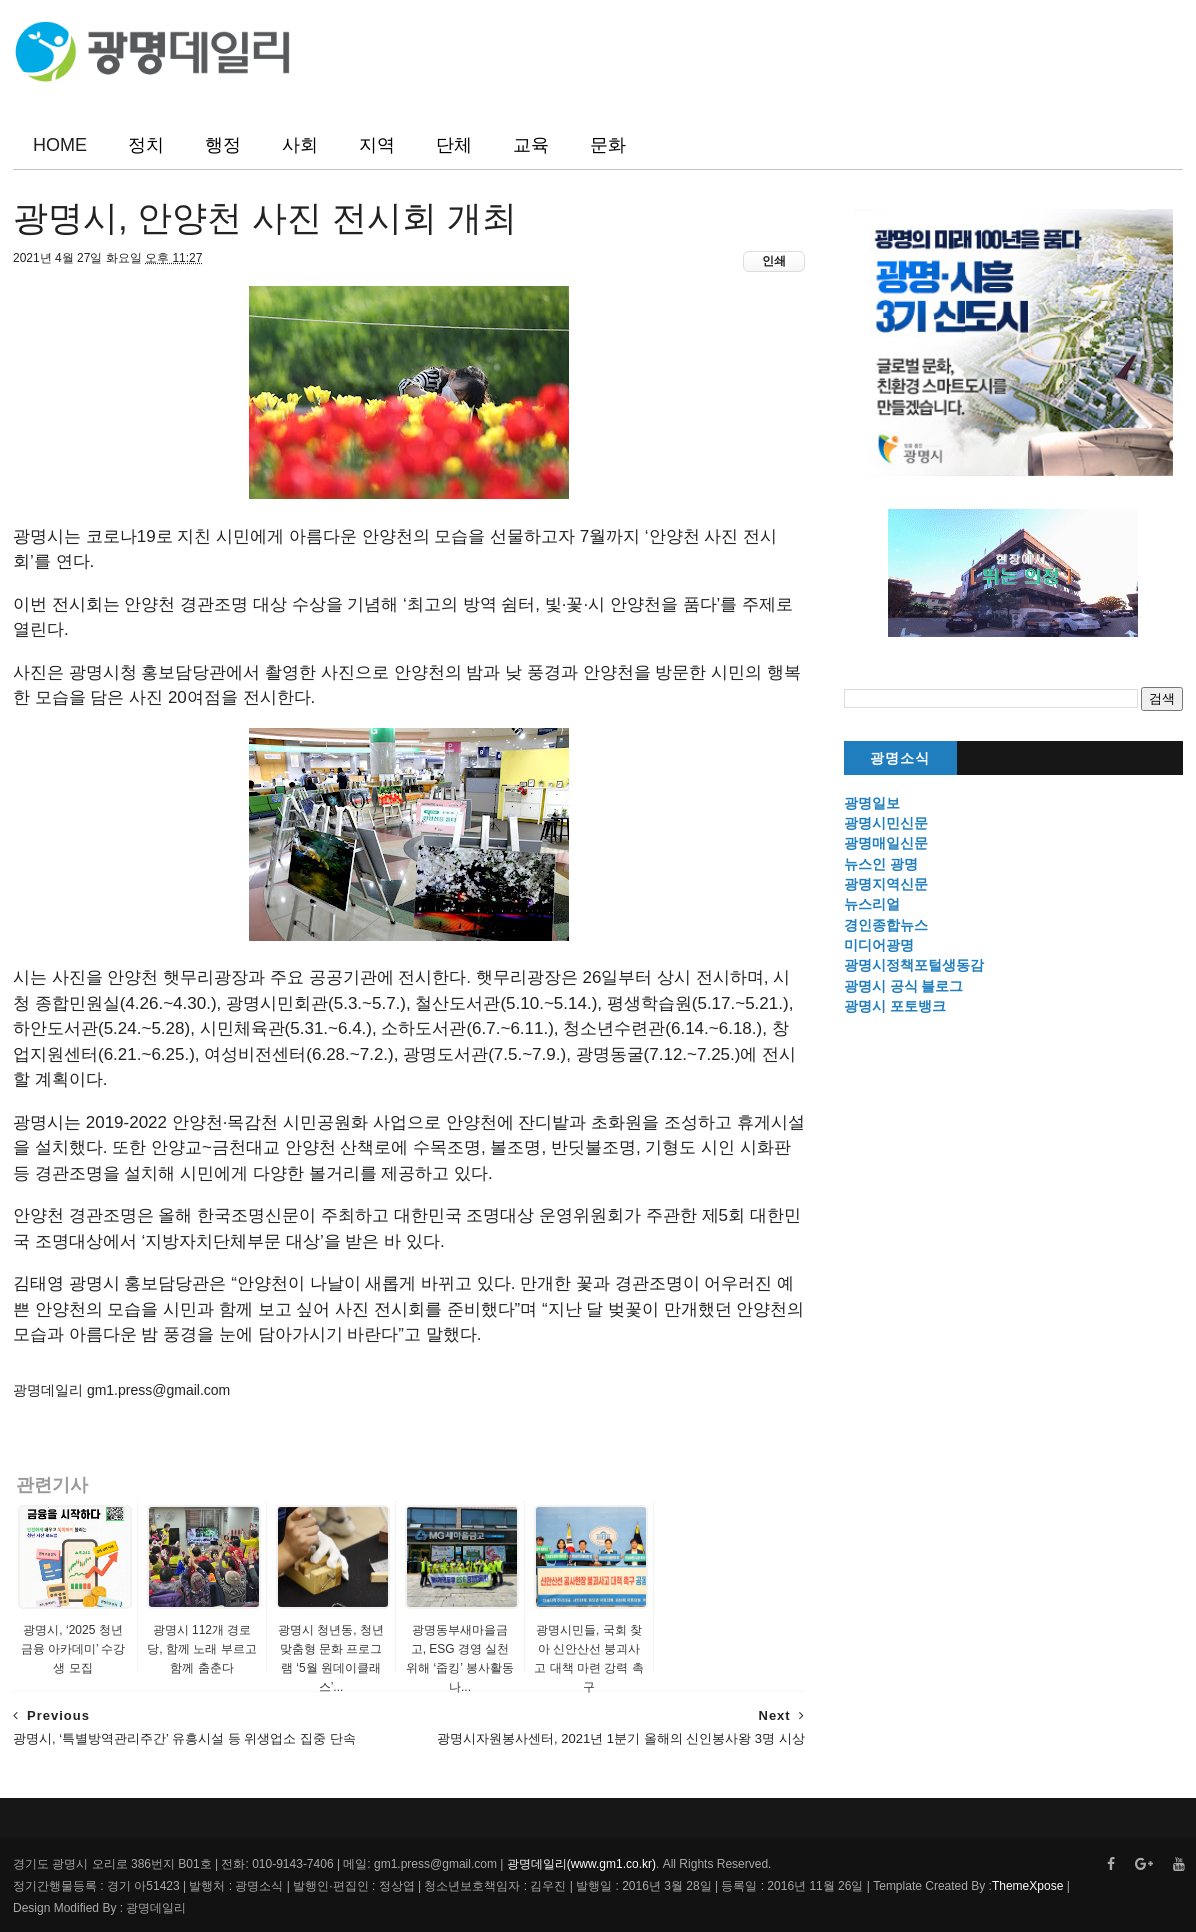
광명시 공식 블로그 (904, 986)
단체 (454, 145)
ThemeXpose (1027, 1886)
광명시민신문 (886, 823)
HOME (60, 145)
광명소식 (900, 758)
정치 (146, 145)
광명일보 (872, 803)
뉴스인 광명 (881, 864)
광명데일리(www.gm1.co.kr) (581, 1864)
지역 (377, 145)
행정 (223, 145)
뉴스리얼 (872, 904)
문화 (608, 145)
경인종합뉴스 (886, 925)
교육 (531, 145)
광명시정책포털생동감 (914, 965)
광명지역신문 (886, 884)
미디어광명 (879, 945)
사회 (300, 145)
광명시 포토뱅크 (895, 1006)
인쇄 (774, 261)
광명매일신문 (886, 843)
